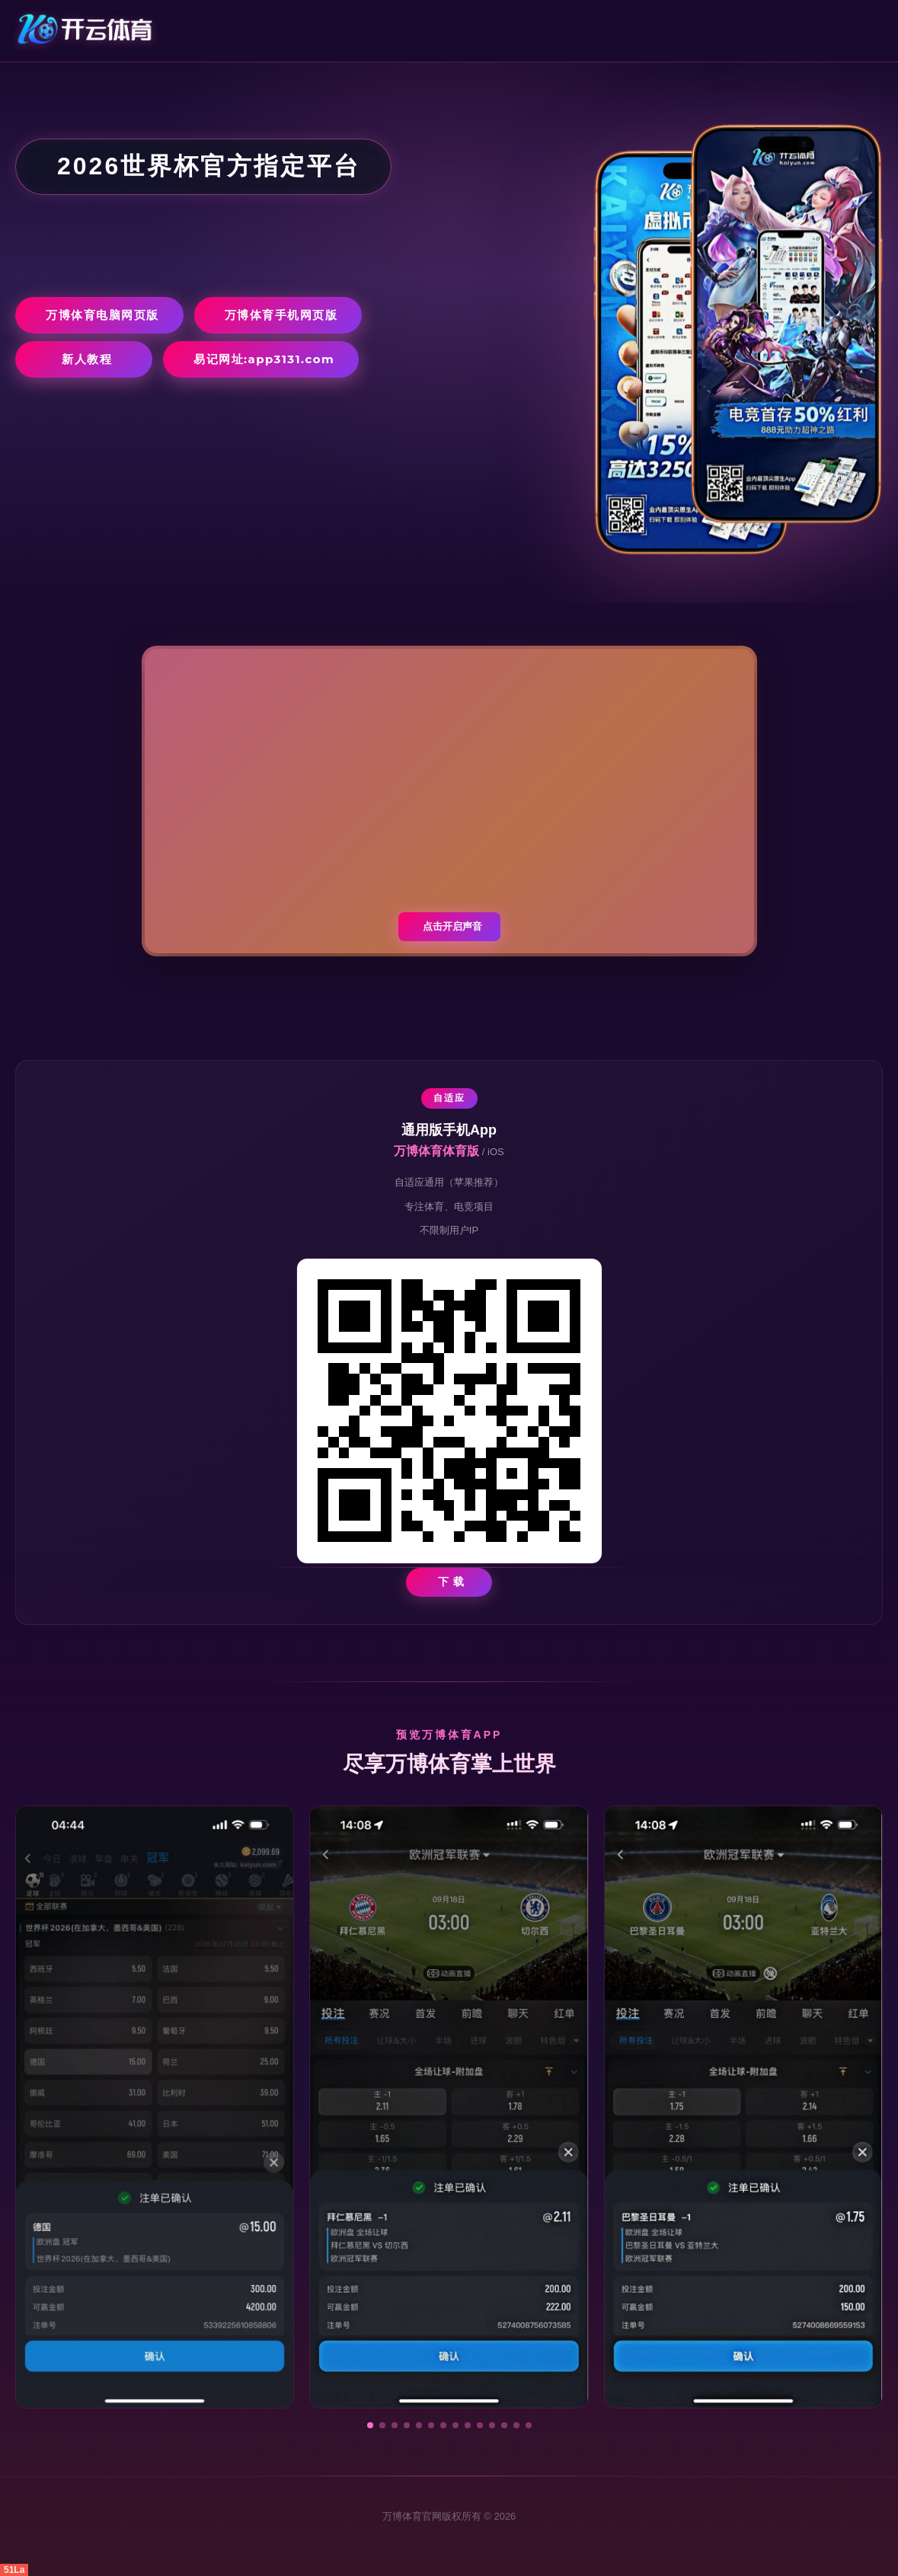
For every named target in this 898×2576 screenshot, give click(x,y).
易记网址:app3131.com (263, 359)
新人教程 (87, 359)
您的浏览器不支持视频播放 (449, 801)
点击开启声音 (452, 926)
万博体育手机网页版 (281, 315)
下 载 (451, 1581)
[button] (370, 2425)
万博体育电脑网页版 (102, 315)
